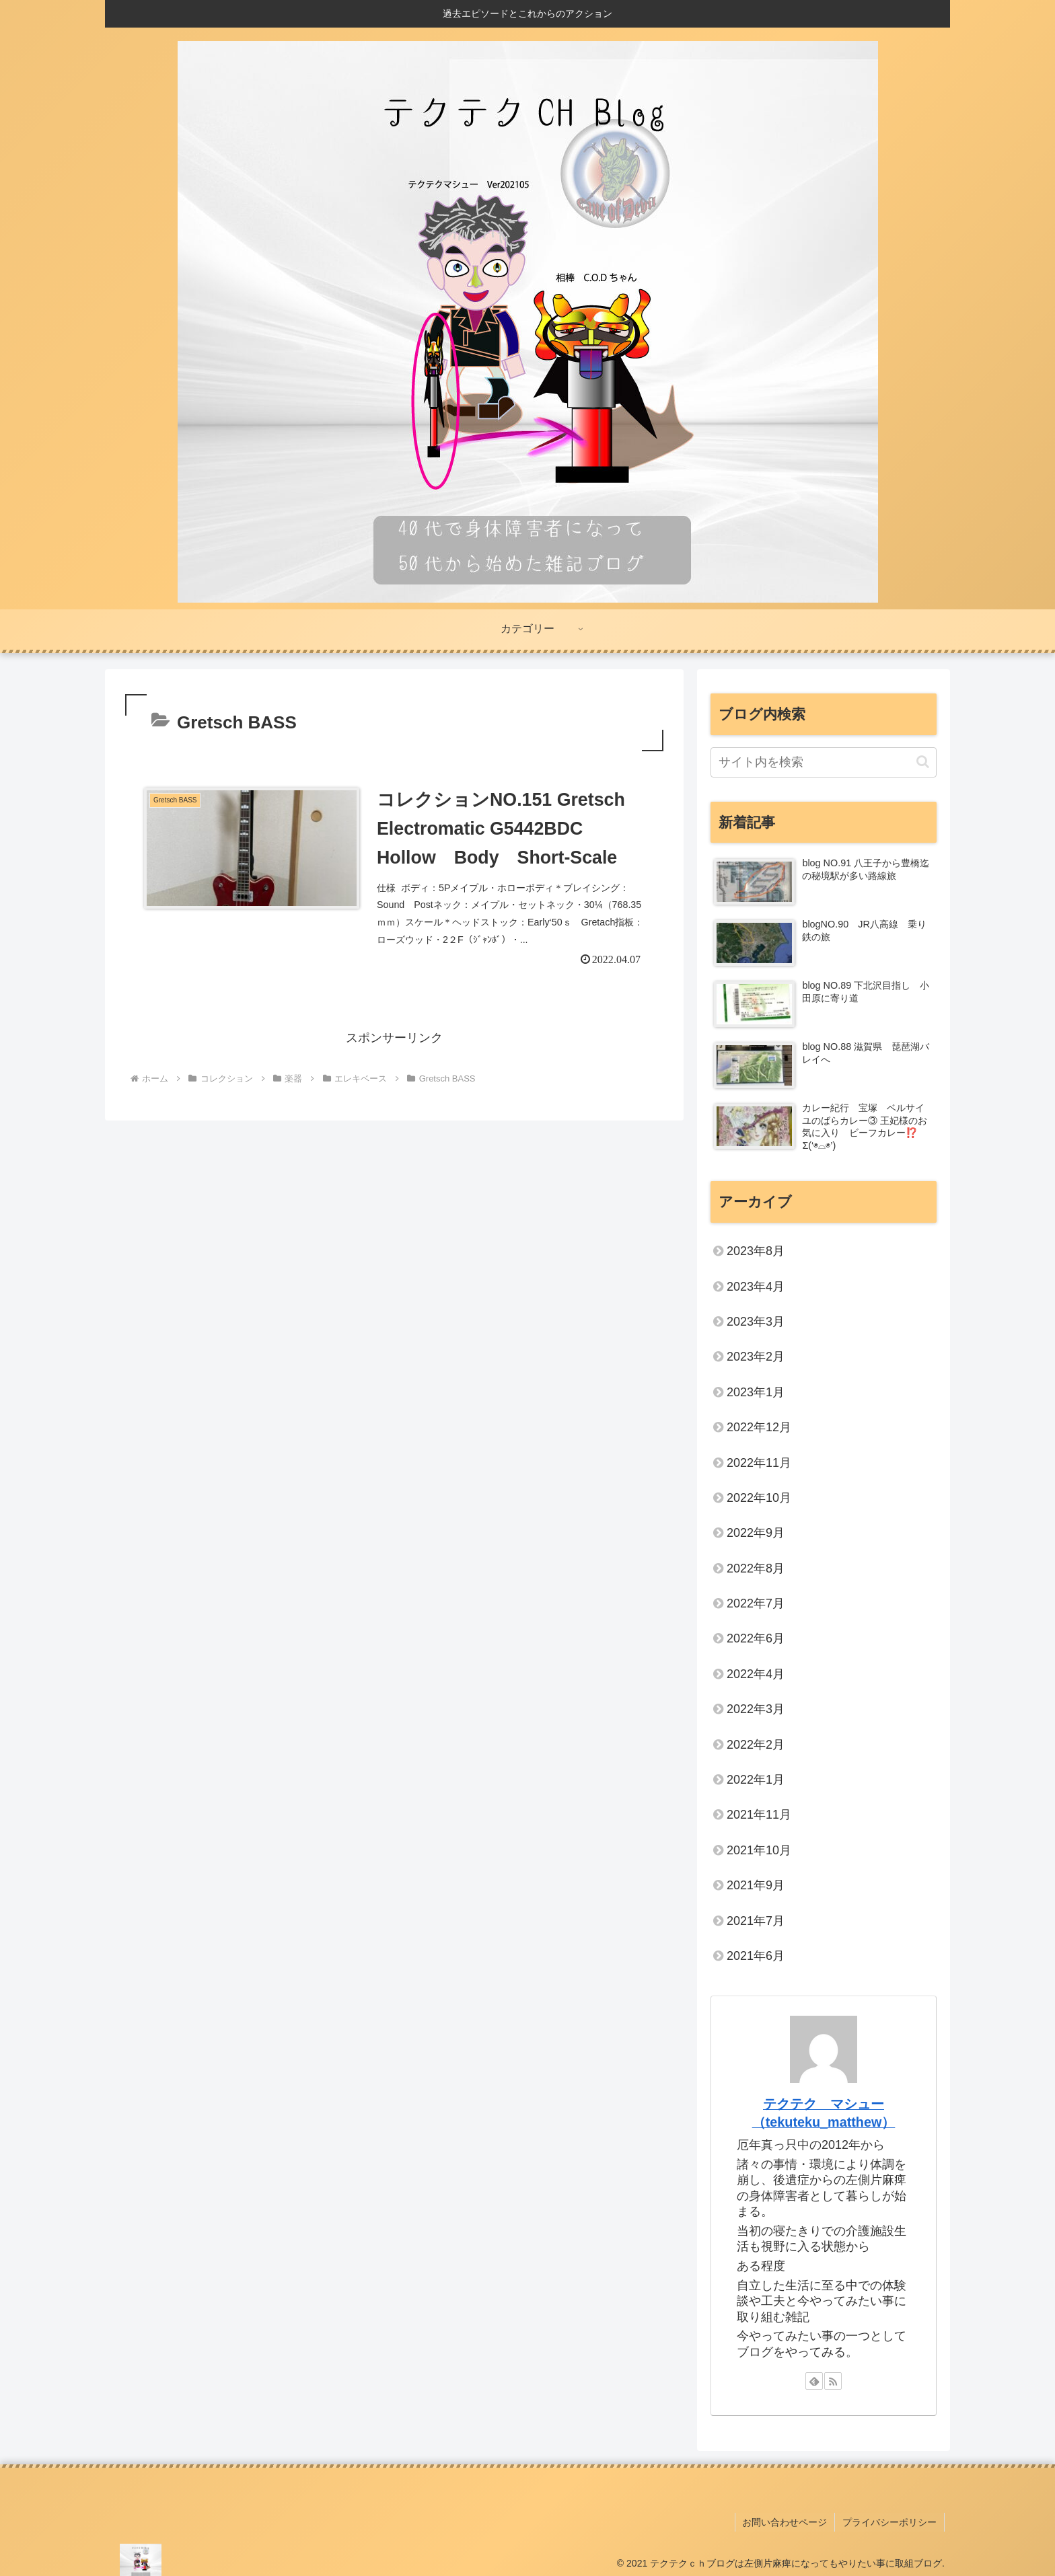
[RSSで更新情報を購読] (833, 2381)
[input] (824, 762)
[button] (923, 761)
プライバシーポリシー (890, 2520)
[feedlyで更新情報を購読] (814, 2381)
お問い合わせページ (786, 2520)
